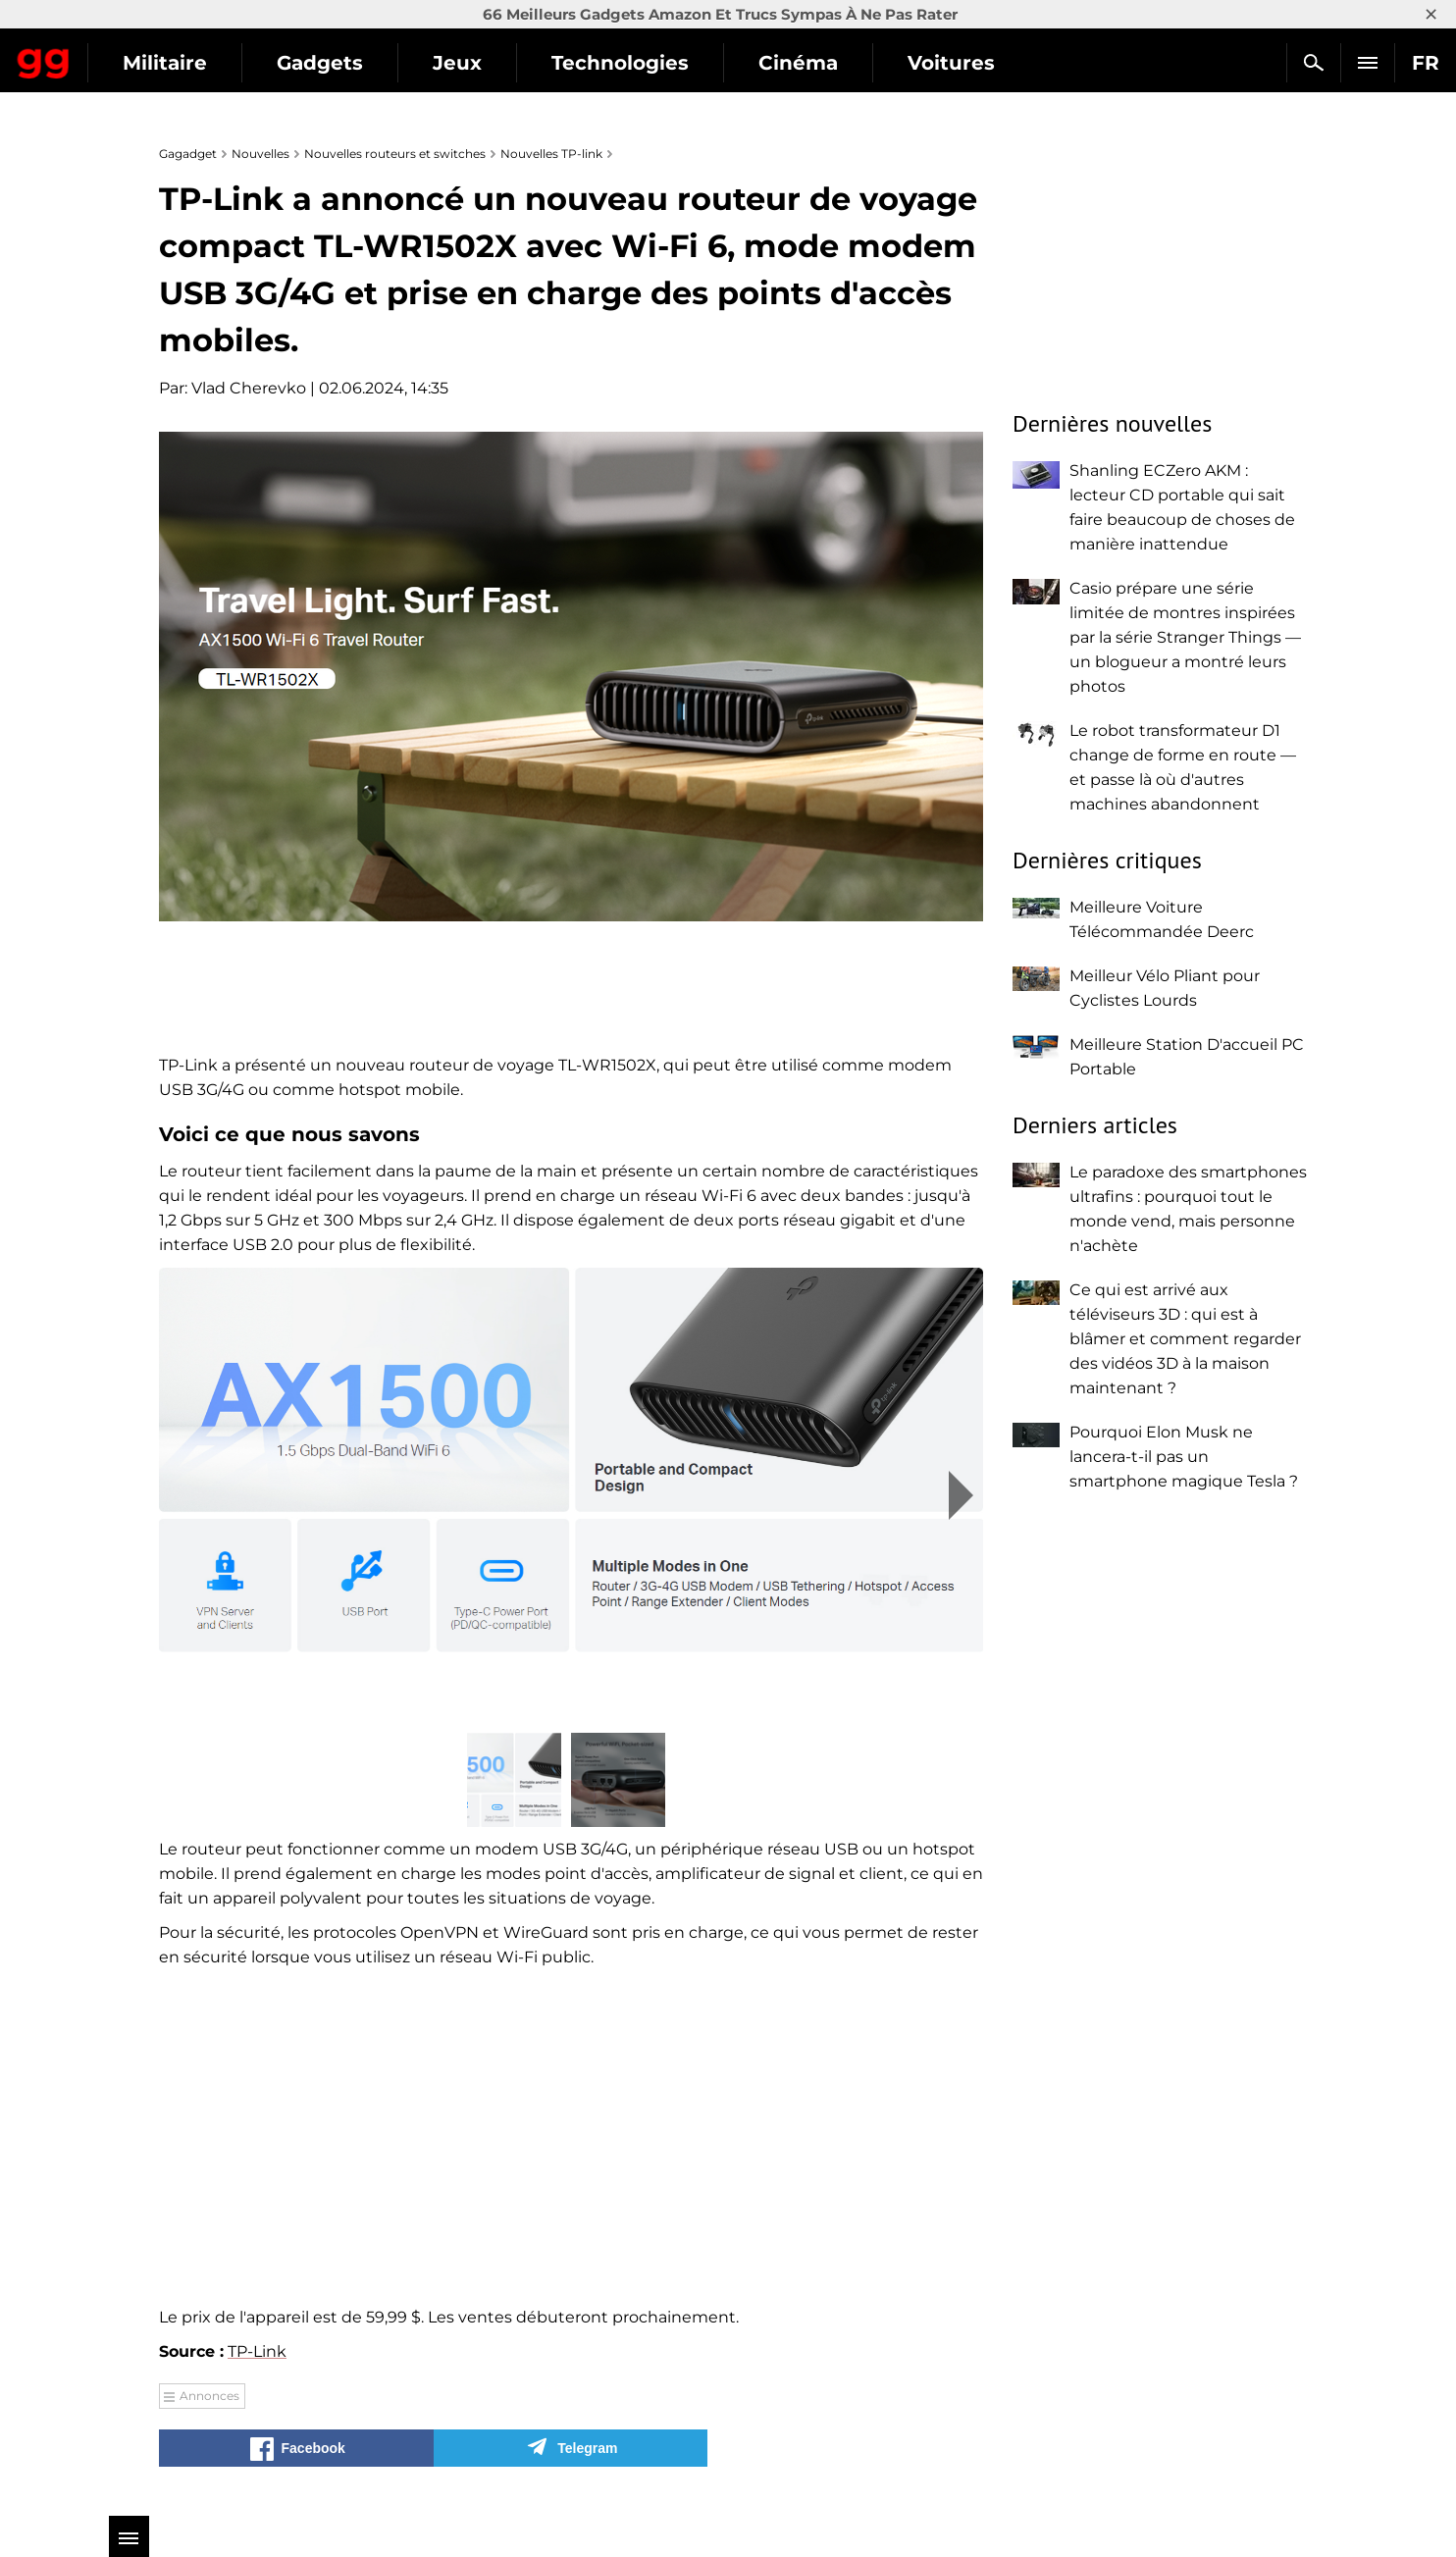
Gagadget (132, 54)
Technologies (796, 63)
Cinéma (974, 63)
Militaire (341, 63)
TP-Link (257, 2351)
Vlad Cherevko (248, 388)
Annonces (209, 2395)
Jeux (633, 63)
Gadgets (496, 63)
